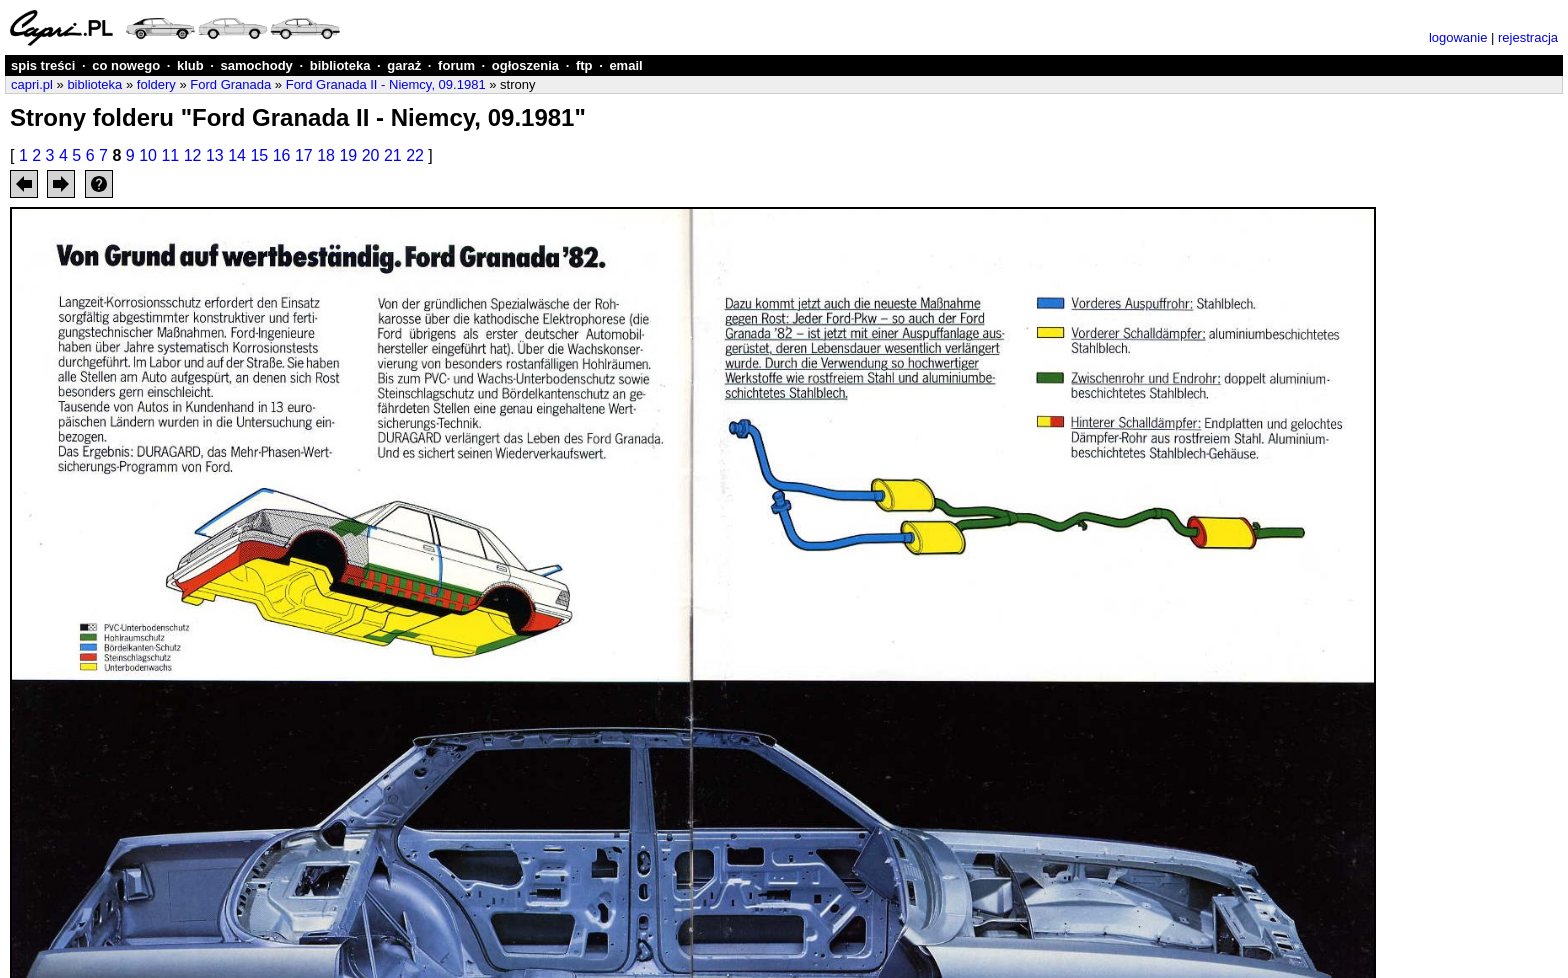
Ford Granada (230, 84)
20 (371, 155)
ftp (584, 65)
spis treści (43, 65)
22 (415, 155)
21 (393, 155)
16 (282, 155)
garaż (404, 65)
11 (170, 155)
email (625, 65)
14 (237, 155)
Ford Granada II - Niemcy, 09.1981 (386, 84)
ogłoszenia (525, 65)
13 (215, 155)
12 (193, 155)
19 (348, 155)
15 (259, 155)
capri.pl (32, 84)
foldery (156, 84)
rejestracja (1528, 37)
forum (456, 65)
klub (190, 65)
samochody (257, 65)
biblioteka (340, 65)
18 (326, 155)
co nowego (126, 65)
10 (148, 155)
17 (304, 155)
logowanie (1458, 37)
